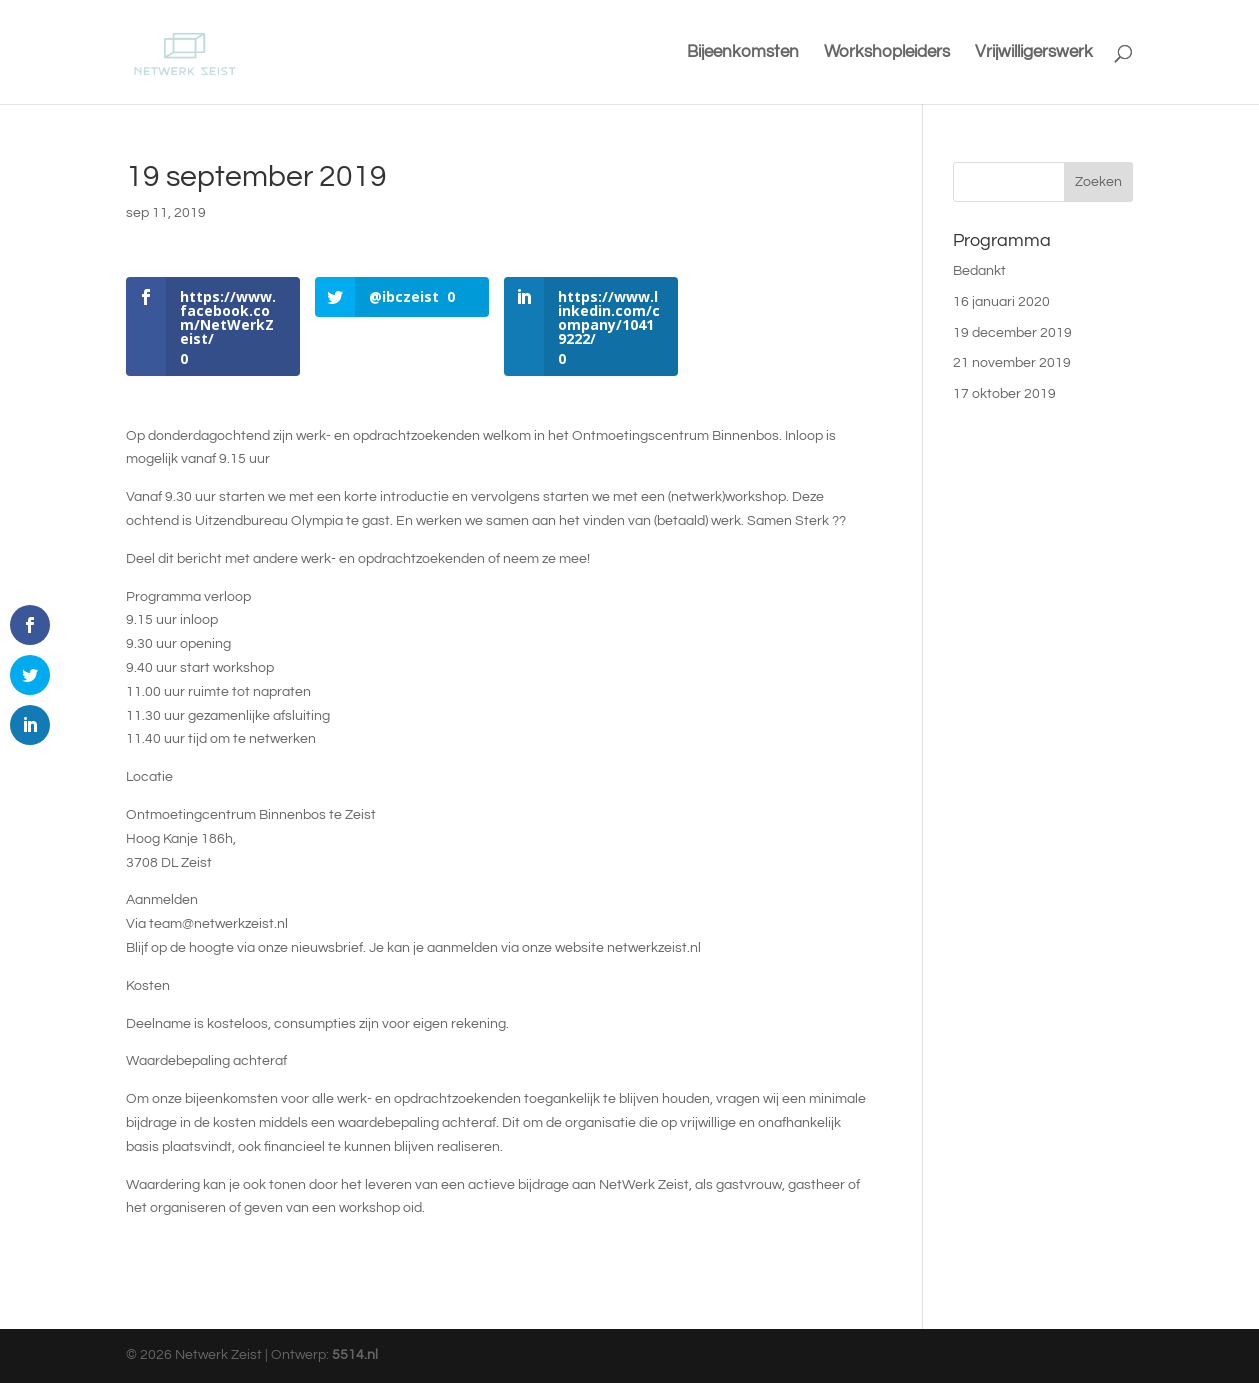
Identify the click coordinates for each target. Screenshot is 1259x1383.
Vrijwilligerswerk (1034, 53)
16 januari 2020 (1001, 302)
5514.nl (355, 1355)
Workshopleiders (887, 53)
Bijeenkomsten (743, 53)
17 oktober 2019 (1004, 394)
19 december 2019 (1012, 333)
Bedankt (979, 271)
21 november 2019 (1012, 363)
